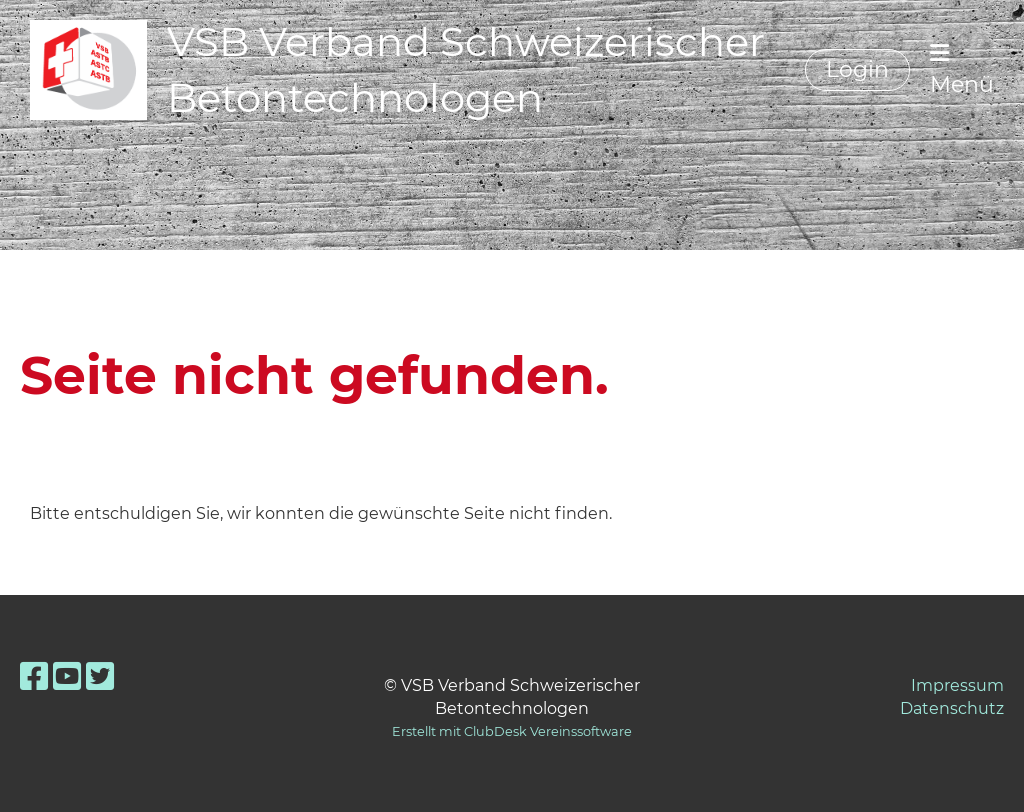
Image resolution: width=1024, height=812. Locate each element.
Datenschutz (952, 708)
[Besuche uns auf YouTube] (67, 676)
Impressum (957, 685)
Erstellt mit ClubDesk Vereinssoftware (512, 731)
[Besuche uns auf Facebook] (34, 676)
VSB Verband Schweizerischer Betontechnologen (466, 69)
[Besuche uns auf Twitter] (100, 676)
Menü (962, 70)
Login (857, 69)
